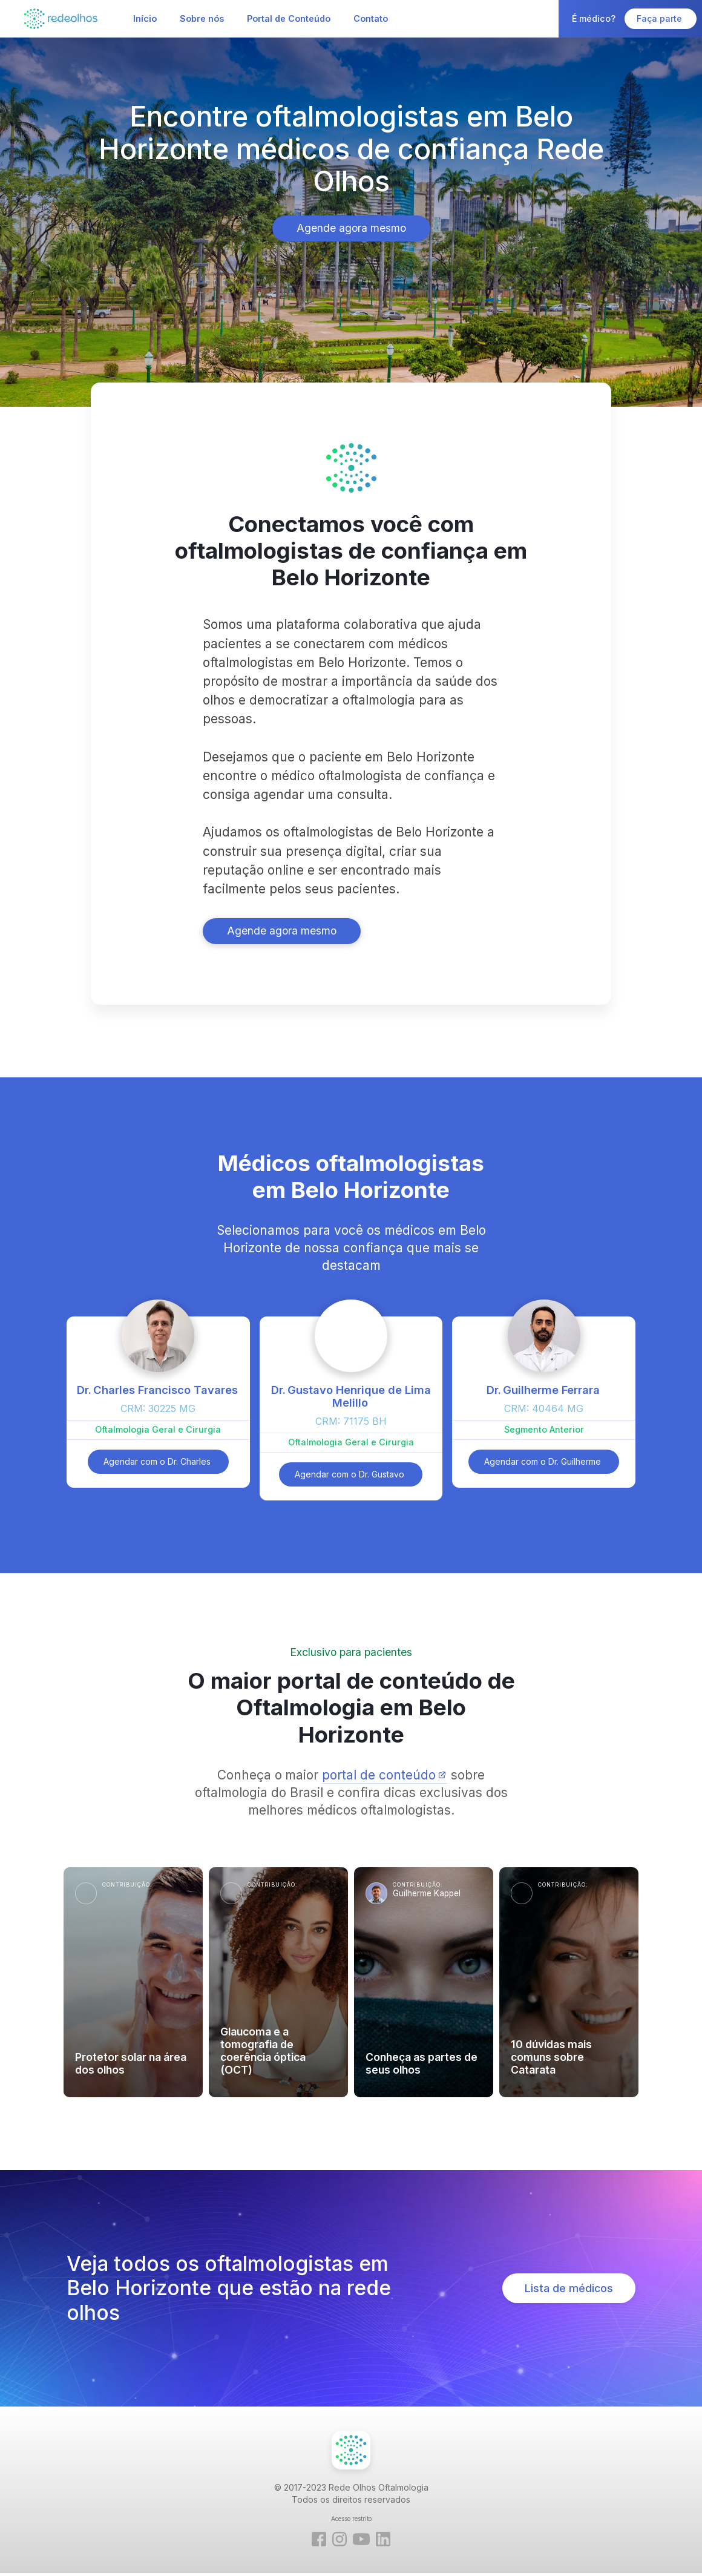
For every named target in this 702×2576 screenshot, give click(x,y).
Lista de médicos (569, 2288)
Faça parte (660, 18)
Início (145, 18)
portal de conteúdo (379, 1774)
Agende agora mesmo (351, 228)
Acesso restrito (351, 2518)
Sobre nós (202, 18)
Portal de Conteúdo (288, 18)
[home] (60, 18)
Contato (370, 18)
